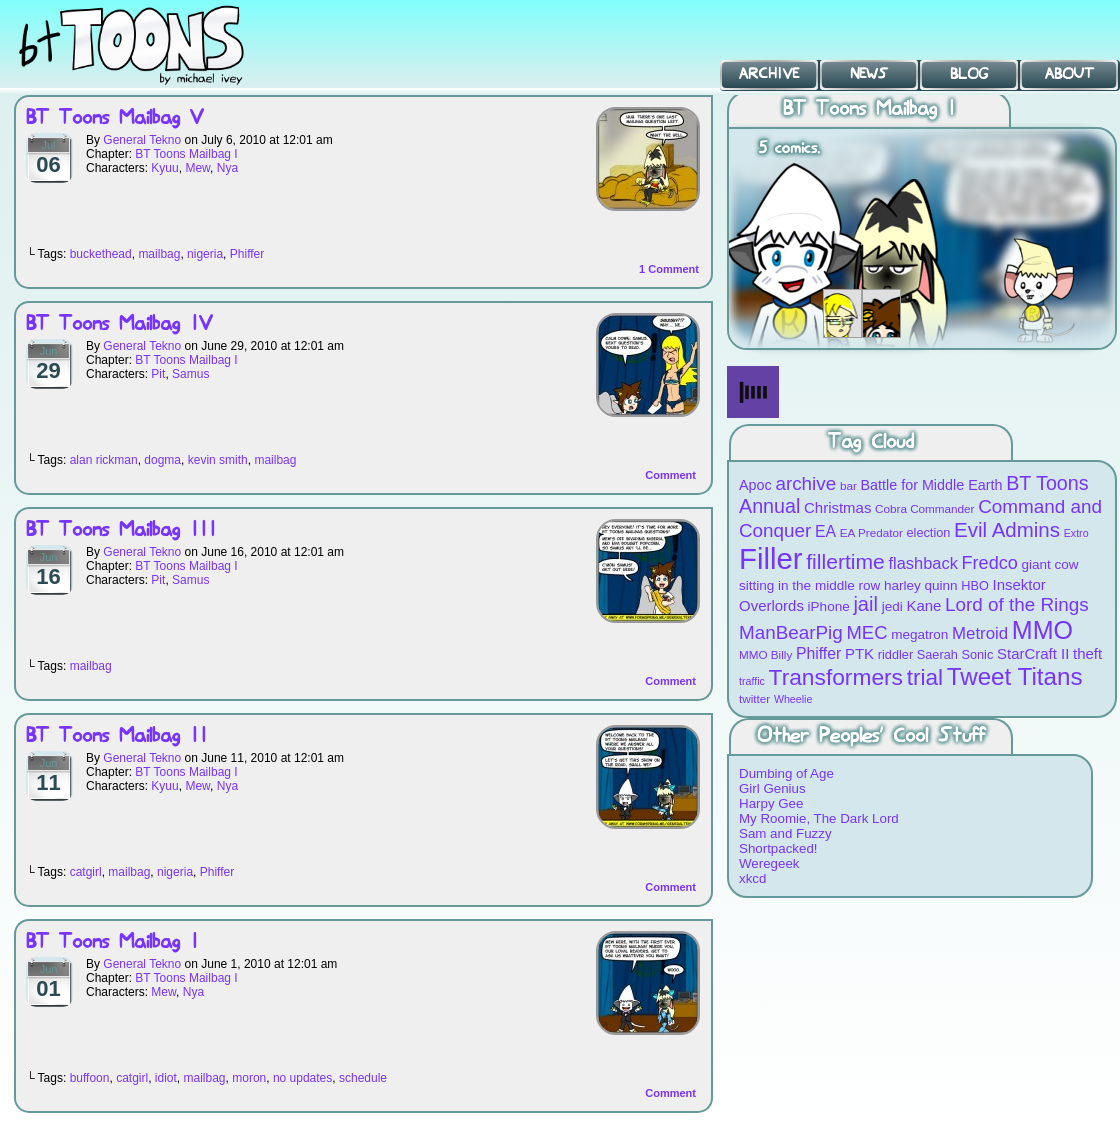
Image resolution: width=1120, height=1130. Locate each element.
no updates (302, 1078)
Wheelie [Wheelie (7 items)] (793, 699)
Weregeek (769, 863)
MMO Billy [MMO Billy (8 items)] (765, 654)
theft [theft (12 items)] (1087, 653)
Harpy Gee (771, 803)
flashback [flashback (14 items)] (923, 563)
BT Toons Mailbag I (186, 154)
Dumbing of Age (786, 773)
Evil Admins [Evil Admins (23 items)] (1007, 529)
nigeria (205, 254)
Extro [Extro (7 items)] (1076, 533)
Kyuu (164, 168)
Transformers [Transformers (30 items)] (836, 677)
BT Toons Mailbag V (114, 118)
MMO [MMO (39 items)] (1042, 630)
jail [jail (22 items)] (865, 604)
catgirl (86, 872)
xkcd (752, 878)
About (1069, 74)
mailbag (159, 254)
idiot (166, 1078)
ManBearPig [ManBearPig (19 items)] (791, 632)
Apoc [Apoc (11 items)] (755, 485)
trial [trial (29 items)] (925, 677)
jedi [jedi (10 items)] (892, 606)
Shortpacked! (778, 848)
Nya (227, 168)
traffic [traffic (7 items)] (752, 681)
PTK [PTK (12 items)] (859, 653)
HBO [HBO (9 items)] (975, 585)
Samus (190, 374)
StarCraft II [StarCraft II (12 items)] (1033, 653)
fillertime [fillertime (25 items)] (845, 561)
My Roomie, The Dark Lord (819, 818)
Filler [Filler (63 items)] (771, 558)
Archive (769, 74)
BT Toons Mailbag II (117, 736)
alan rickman (104, 460)
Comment (669, 269)
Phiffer (247, 254)
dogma (162, 460)
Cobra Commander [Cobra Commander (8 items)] (924, 508)
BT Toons (150, 44)
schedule (363, 1078)
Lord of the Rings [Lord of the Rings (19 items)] (1017, 604)
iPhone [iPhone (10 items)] (829, 606)
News (869, 74)
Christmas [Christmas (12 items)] (837, 507)
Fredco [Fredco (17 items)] (990, 563)
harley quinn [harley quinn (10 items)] (921, 585)
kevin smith (218, 460)
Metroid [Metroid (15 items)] (980, 633)
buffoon (90, 1078)
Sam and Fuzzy (785, 833)
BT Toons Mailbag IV (119, 324)
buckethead (101, 254)
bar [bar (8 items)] (848, 485)
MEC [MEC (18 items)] (867, 632)
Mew (197, 168)
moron (249, 1078)
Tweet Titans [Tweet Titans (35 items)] (1015, 676)
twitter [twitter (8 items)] (754, 698)
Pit (158, 374)
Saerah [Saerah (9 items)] (937, 654)
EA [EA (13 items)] (825, 531)
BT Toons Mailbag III (121, 530)
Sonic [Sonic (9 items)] (978, 654)
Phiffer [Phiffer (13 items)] (818, 653)
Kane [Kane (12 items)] (923, 605)
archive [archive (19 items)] (805, 483)
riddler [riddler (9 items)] (895, 654)
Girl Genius (772, 788)
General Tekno (142, 140)
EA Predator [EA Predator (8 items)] (871, 532)
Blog (969, 74)
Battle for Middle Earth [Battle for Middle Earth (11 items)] (932, 485)
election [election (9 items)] (929, 532)
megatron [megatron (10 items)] (919, 634)
